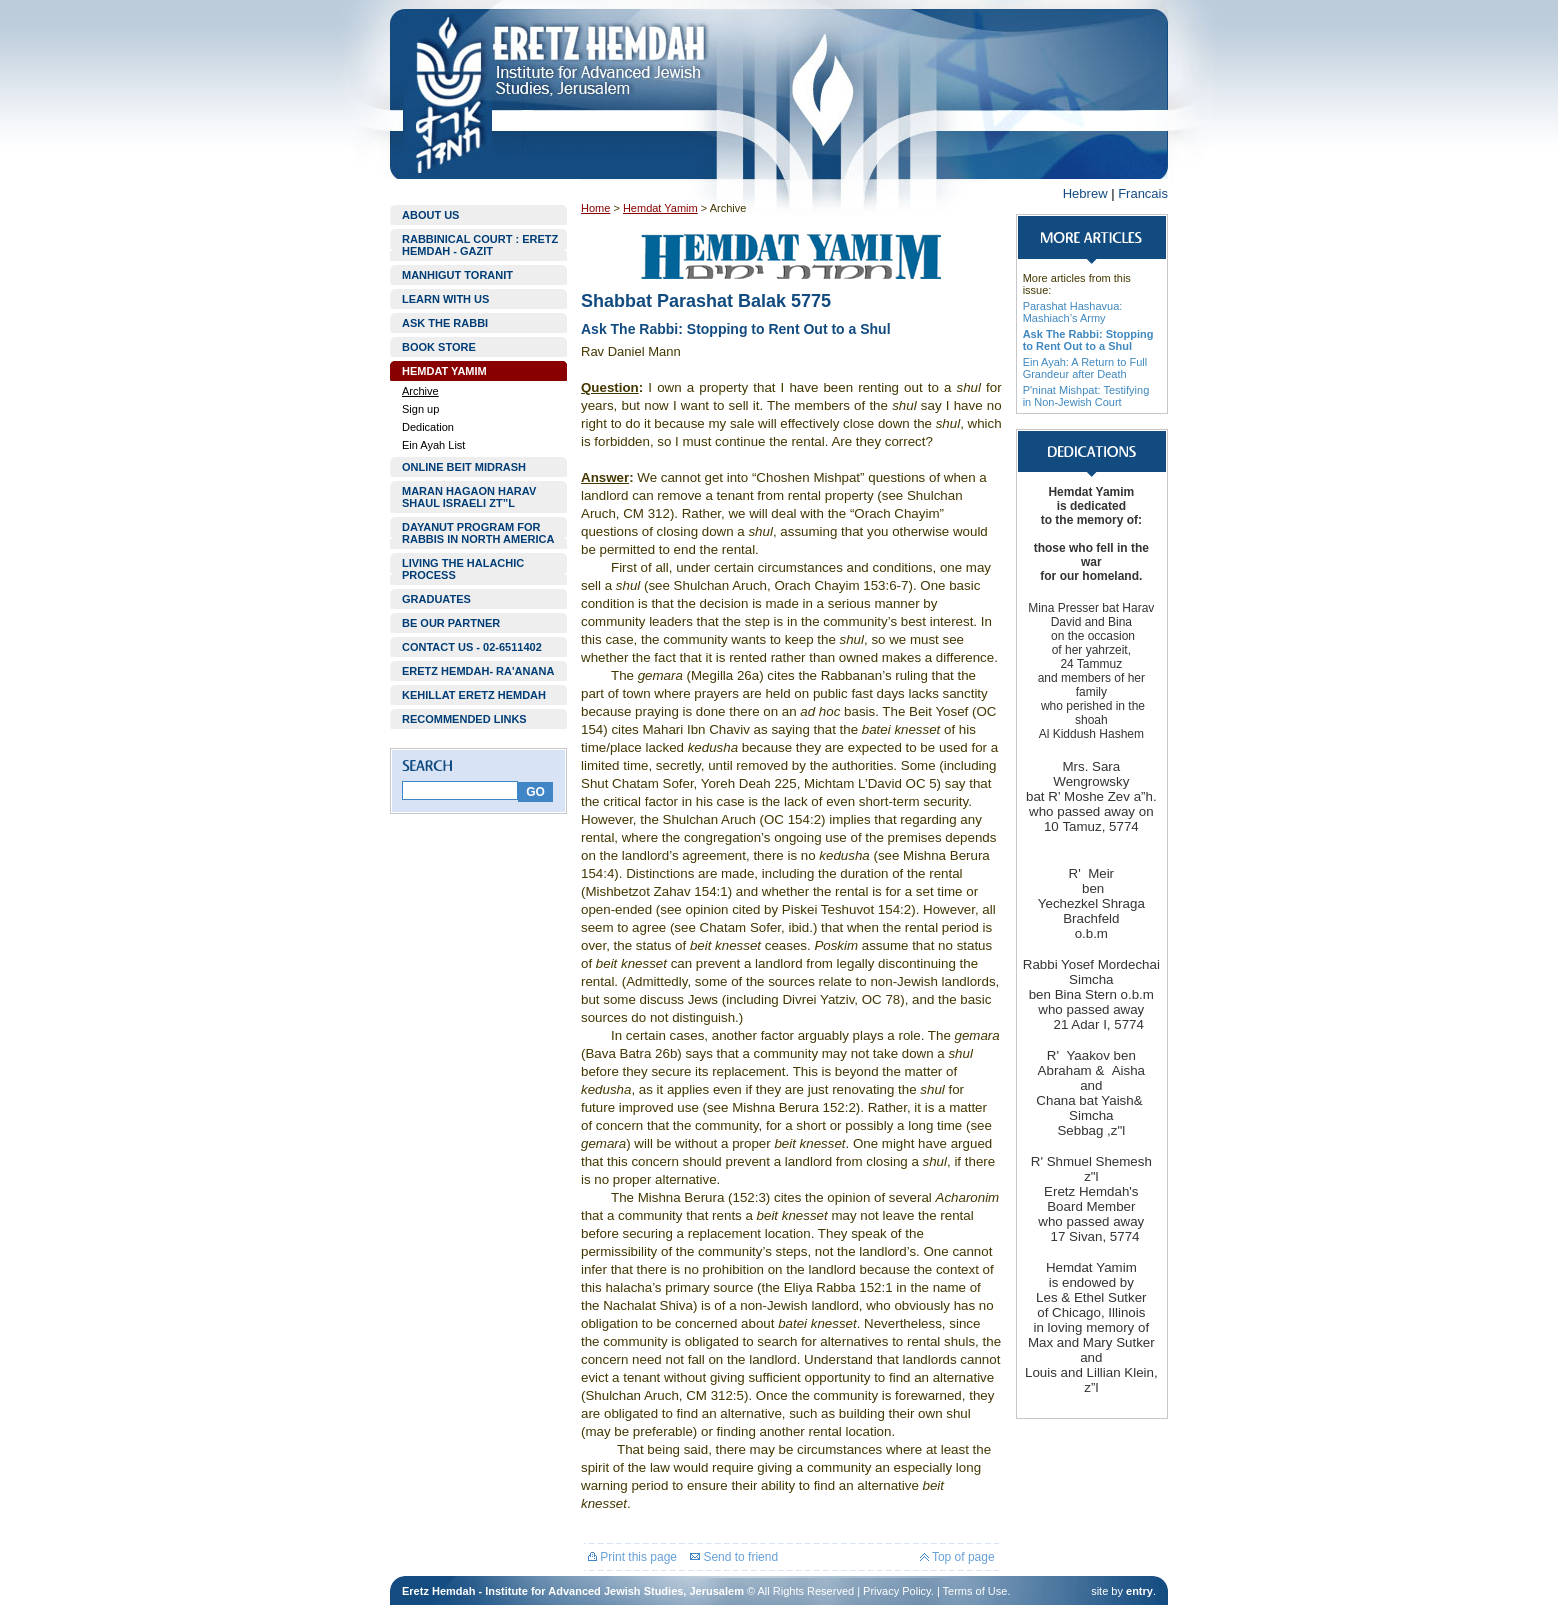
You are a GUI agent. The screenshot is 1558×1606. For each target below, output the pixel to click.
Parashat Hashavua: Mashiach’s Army (1073, 312)
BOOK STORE (439, 347)
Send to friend (734, 1557)
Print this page (632, 1557)
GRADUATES (436, 599)
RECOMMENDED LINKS (464, 719)
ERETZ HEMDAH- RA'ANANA (478, 671)
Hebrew (1085, 193)
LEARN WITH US (445, 299)
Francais (1143, 193)
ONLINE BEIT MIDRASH (464, 467)
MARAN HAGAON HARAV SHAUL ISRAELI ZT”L (469, 497)
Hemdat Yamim (660, 208)
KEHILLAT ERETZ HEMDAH (474, 695)
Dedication (428, 427)
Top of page (957, 1557)
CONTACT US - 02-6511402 (472, 647)
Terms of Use (975, 1591)
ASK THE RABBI (445, 323)
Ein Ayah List (433, 445)
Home (595, 208)
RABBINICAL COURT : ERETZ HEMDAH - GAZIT (480, 245)
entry (1139, 1591)
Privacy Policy (897, 1591)
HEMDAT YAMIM (444, 371)
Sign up (420, 409)
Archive (420, 391)
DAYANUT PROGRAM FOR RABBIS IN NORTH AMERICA (478, 533)
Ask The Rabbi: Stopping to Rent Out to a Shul (1088, 340)
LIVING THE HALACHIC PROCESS (463, 569)
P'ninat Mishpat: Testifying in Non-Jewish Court (1086, 396)
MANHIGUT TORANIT (457, 275)
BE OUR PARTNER (451, 623)
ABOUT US (430, 215)
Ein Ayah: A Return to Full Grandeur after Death (1085, 368)
